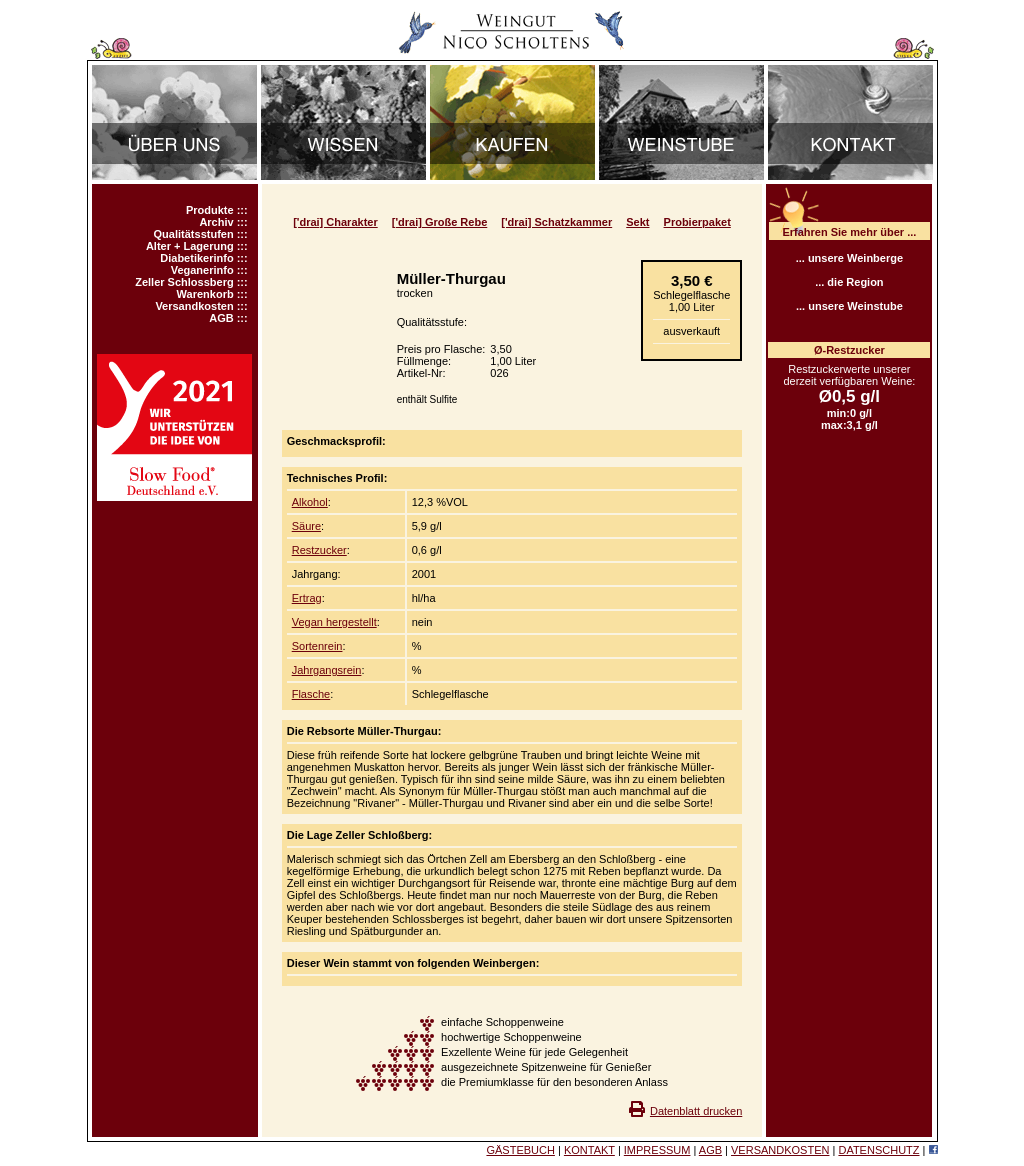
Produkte (210, 210)
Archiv (216, 222)
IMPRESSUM (657, 1150)
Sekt (637, 222)
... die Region (849, 282)
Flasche (311, 694)
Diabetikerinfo (196, 258)
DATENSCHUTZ (878, 1150)
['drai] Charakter (335, 222)
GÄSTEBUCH (520, 1150)
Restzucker (319, 550)
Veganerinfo (202, 270)
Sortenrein (317, 646)
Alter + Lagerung (190, 246)
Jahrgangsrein (327, 670)
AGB (221, 318)
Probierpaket (697, 222)
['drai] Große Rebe (440, 222)
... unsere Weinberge (849, 258)
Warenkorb (205, 294)
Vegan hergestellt (334, 622)
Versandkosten (194, 306)
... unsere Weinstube (849, 306)
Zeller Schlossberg (184, 282)
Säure (306, 526)
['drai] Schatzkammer (556, 222)
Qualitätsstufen (194, 234)
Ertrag (307, 598)
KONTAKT (589, 1150)
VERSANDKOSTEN (780, 1150)
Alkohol (310, 502)
